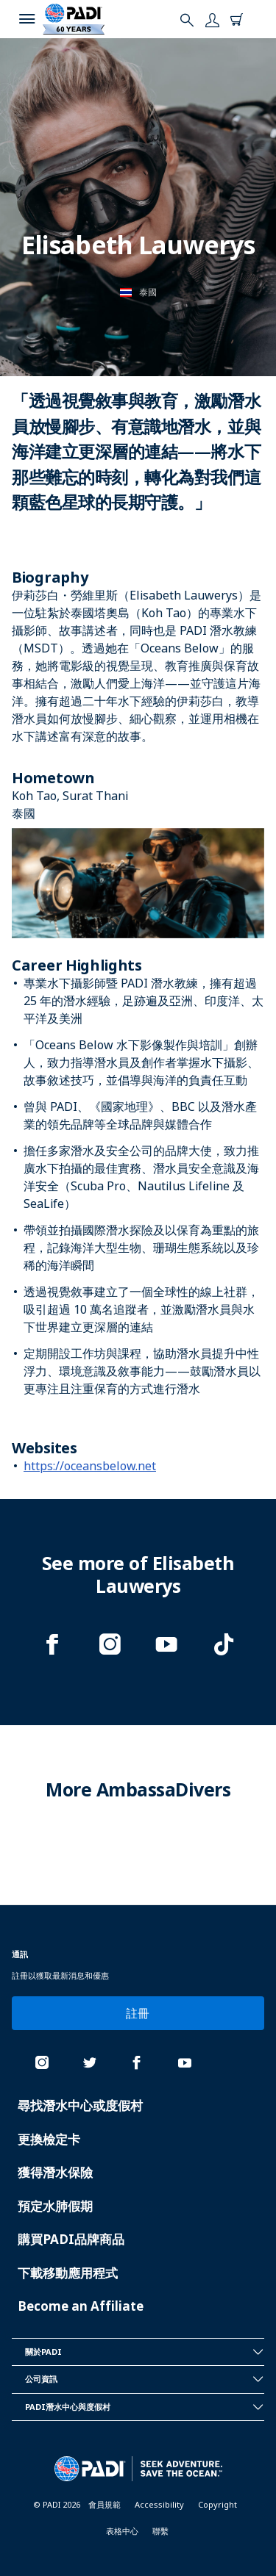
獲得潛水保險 (55, 2172)
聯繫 (160, 2530)
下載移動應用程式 (68, 2272)
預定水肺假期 (55, 2206)
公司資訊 (144, 2379)
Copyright (217, 2504)
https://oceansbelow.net (90, 1466)
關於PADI (144, 2352)
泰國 (148, 292)
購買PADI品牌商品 (71, 2239)
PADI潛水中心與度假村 (144, 2407)
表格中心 (122, 2530)
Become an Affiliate (81, 2306)
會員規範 (104, 2504)
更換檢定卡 (49, 2139)
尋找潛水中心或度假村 (80, 2105)
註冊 (138, 2013)
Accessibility (159, 2504)
